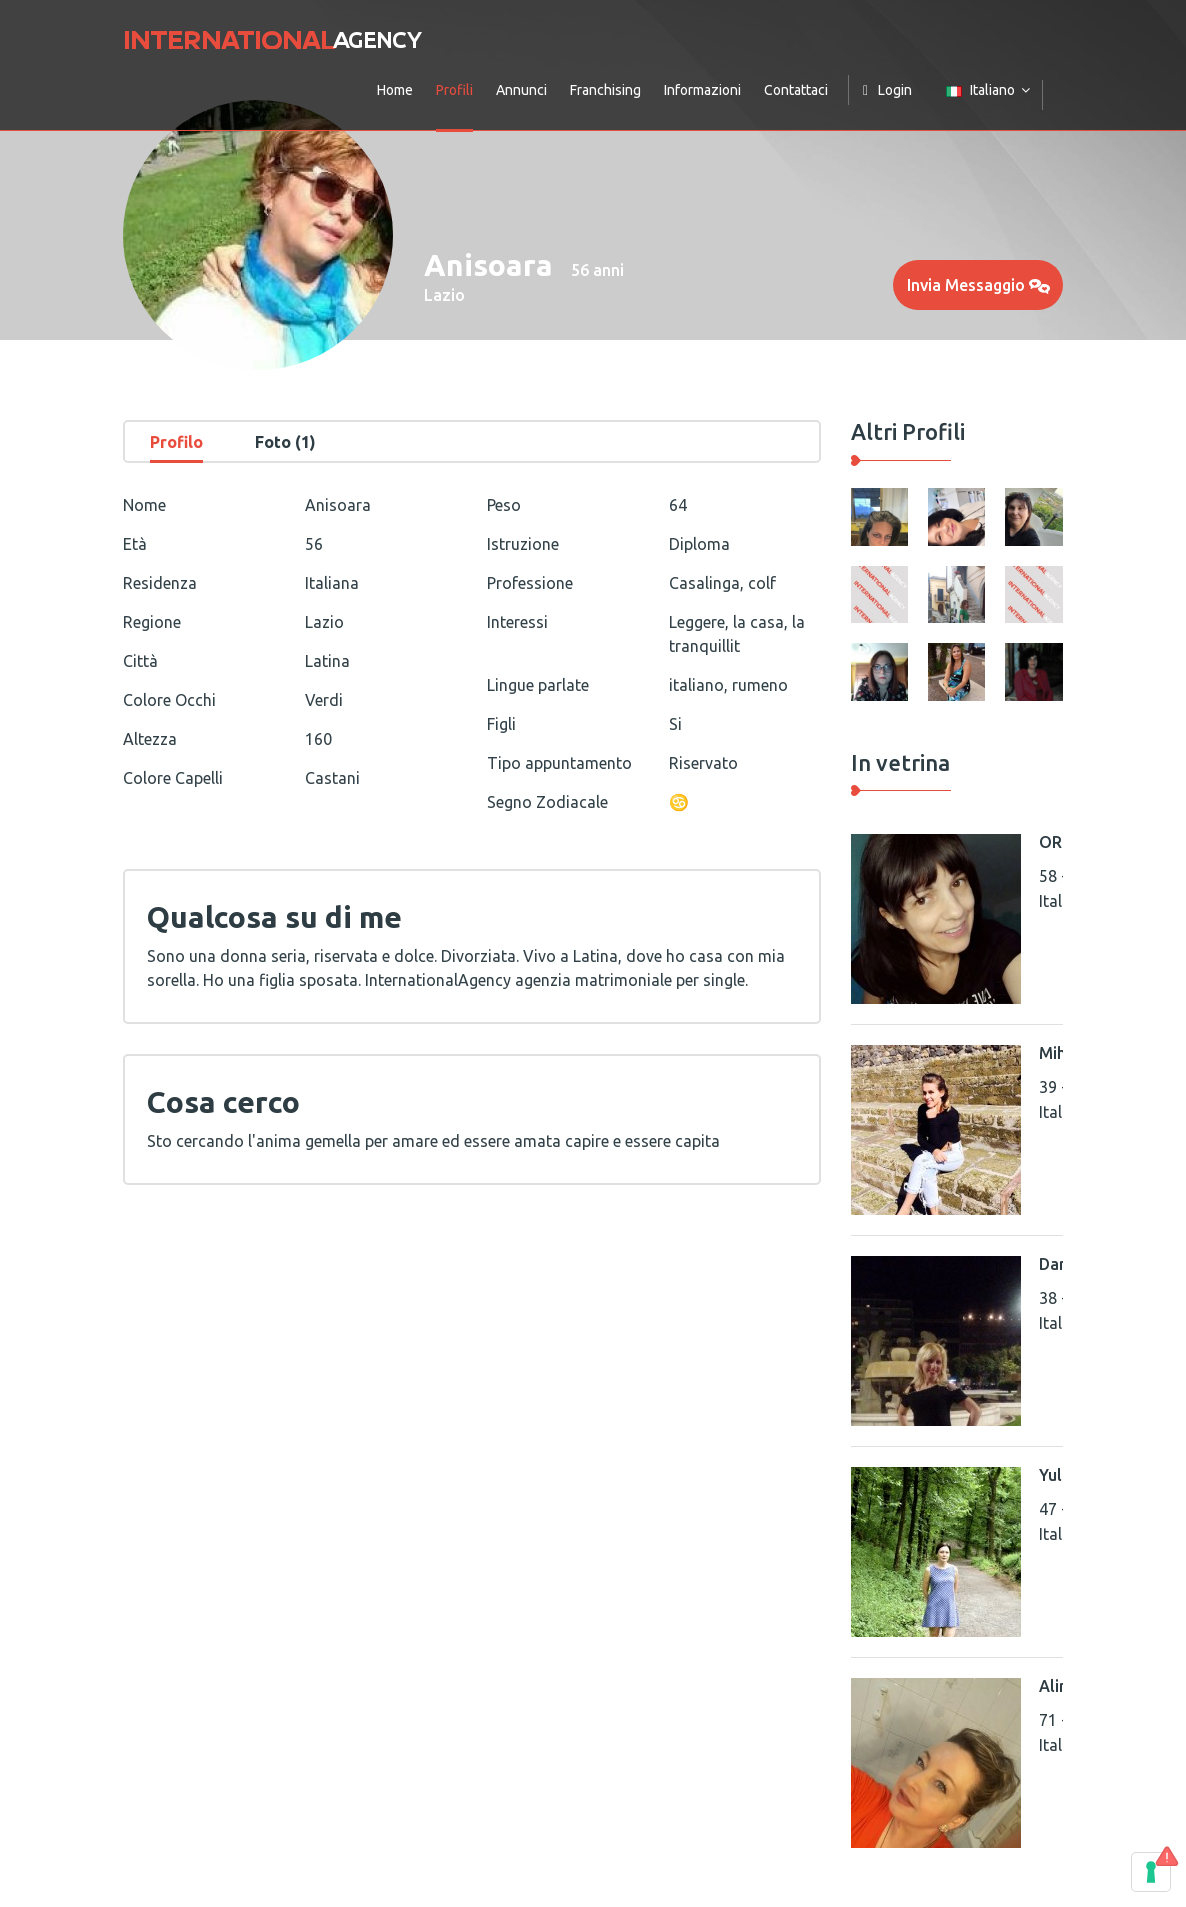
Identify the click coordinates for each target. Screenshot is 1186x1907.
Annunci (521, 90)
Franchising (605, 90)
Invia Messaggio (978, 285)
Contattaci (796, 90)
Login (887, 90)
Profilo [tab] (176, 442)
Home (395, 90)
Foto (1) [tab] (285, 442)
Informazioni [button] (702, 90)
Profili (454, 90)
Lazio (444, 295)
